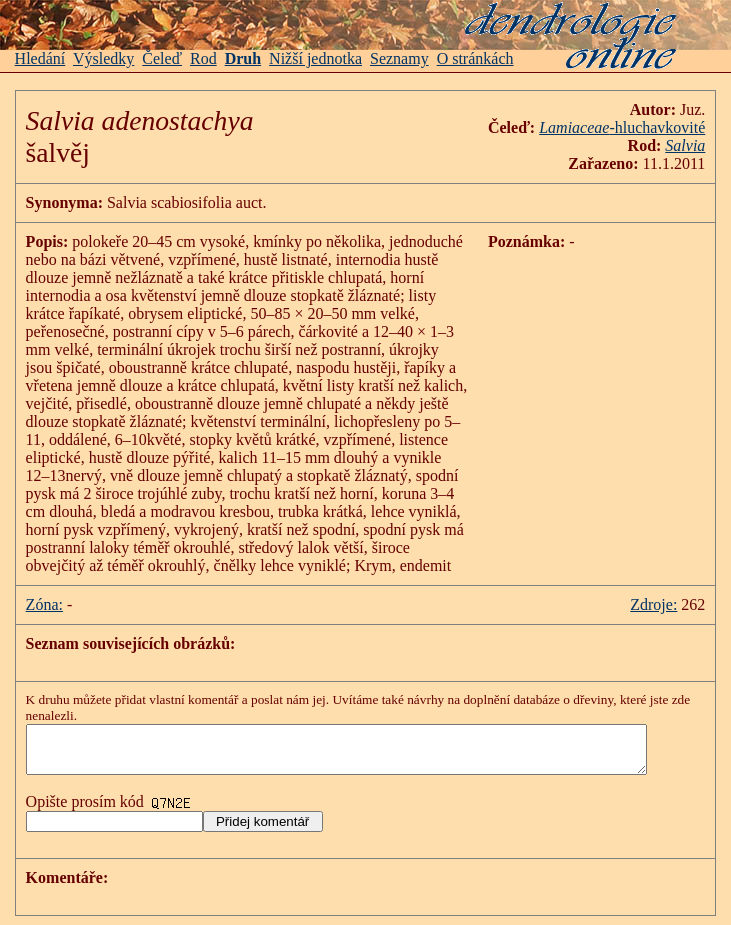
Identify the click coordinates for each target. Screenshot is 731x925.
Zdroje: (670, 604)
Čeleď (162, 58)
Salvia (702, 145)
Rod (203, 58)
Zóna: (44, 604)
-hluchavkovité (638, 127)
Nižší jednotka (315, 58)
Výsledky (103, 58)
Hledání (40, 58)
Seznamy (399, 58)
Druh (243, 58)
